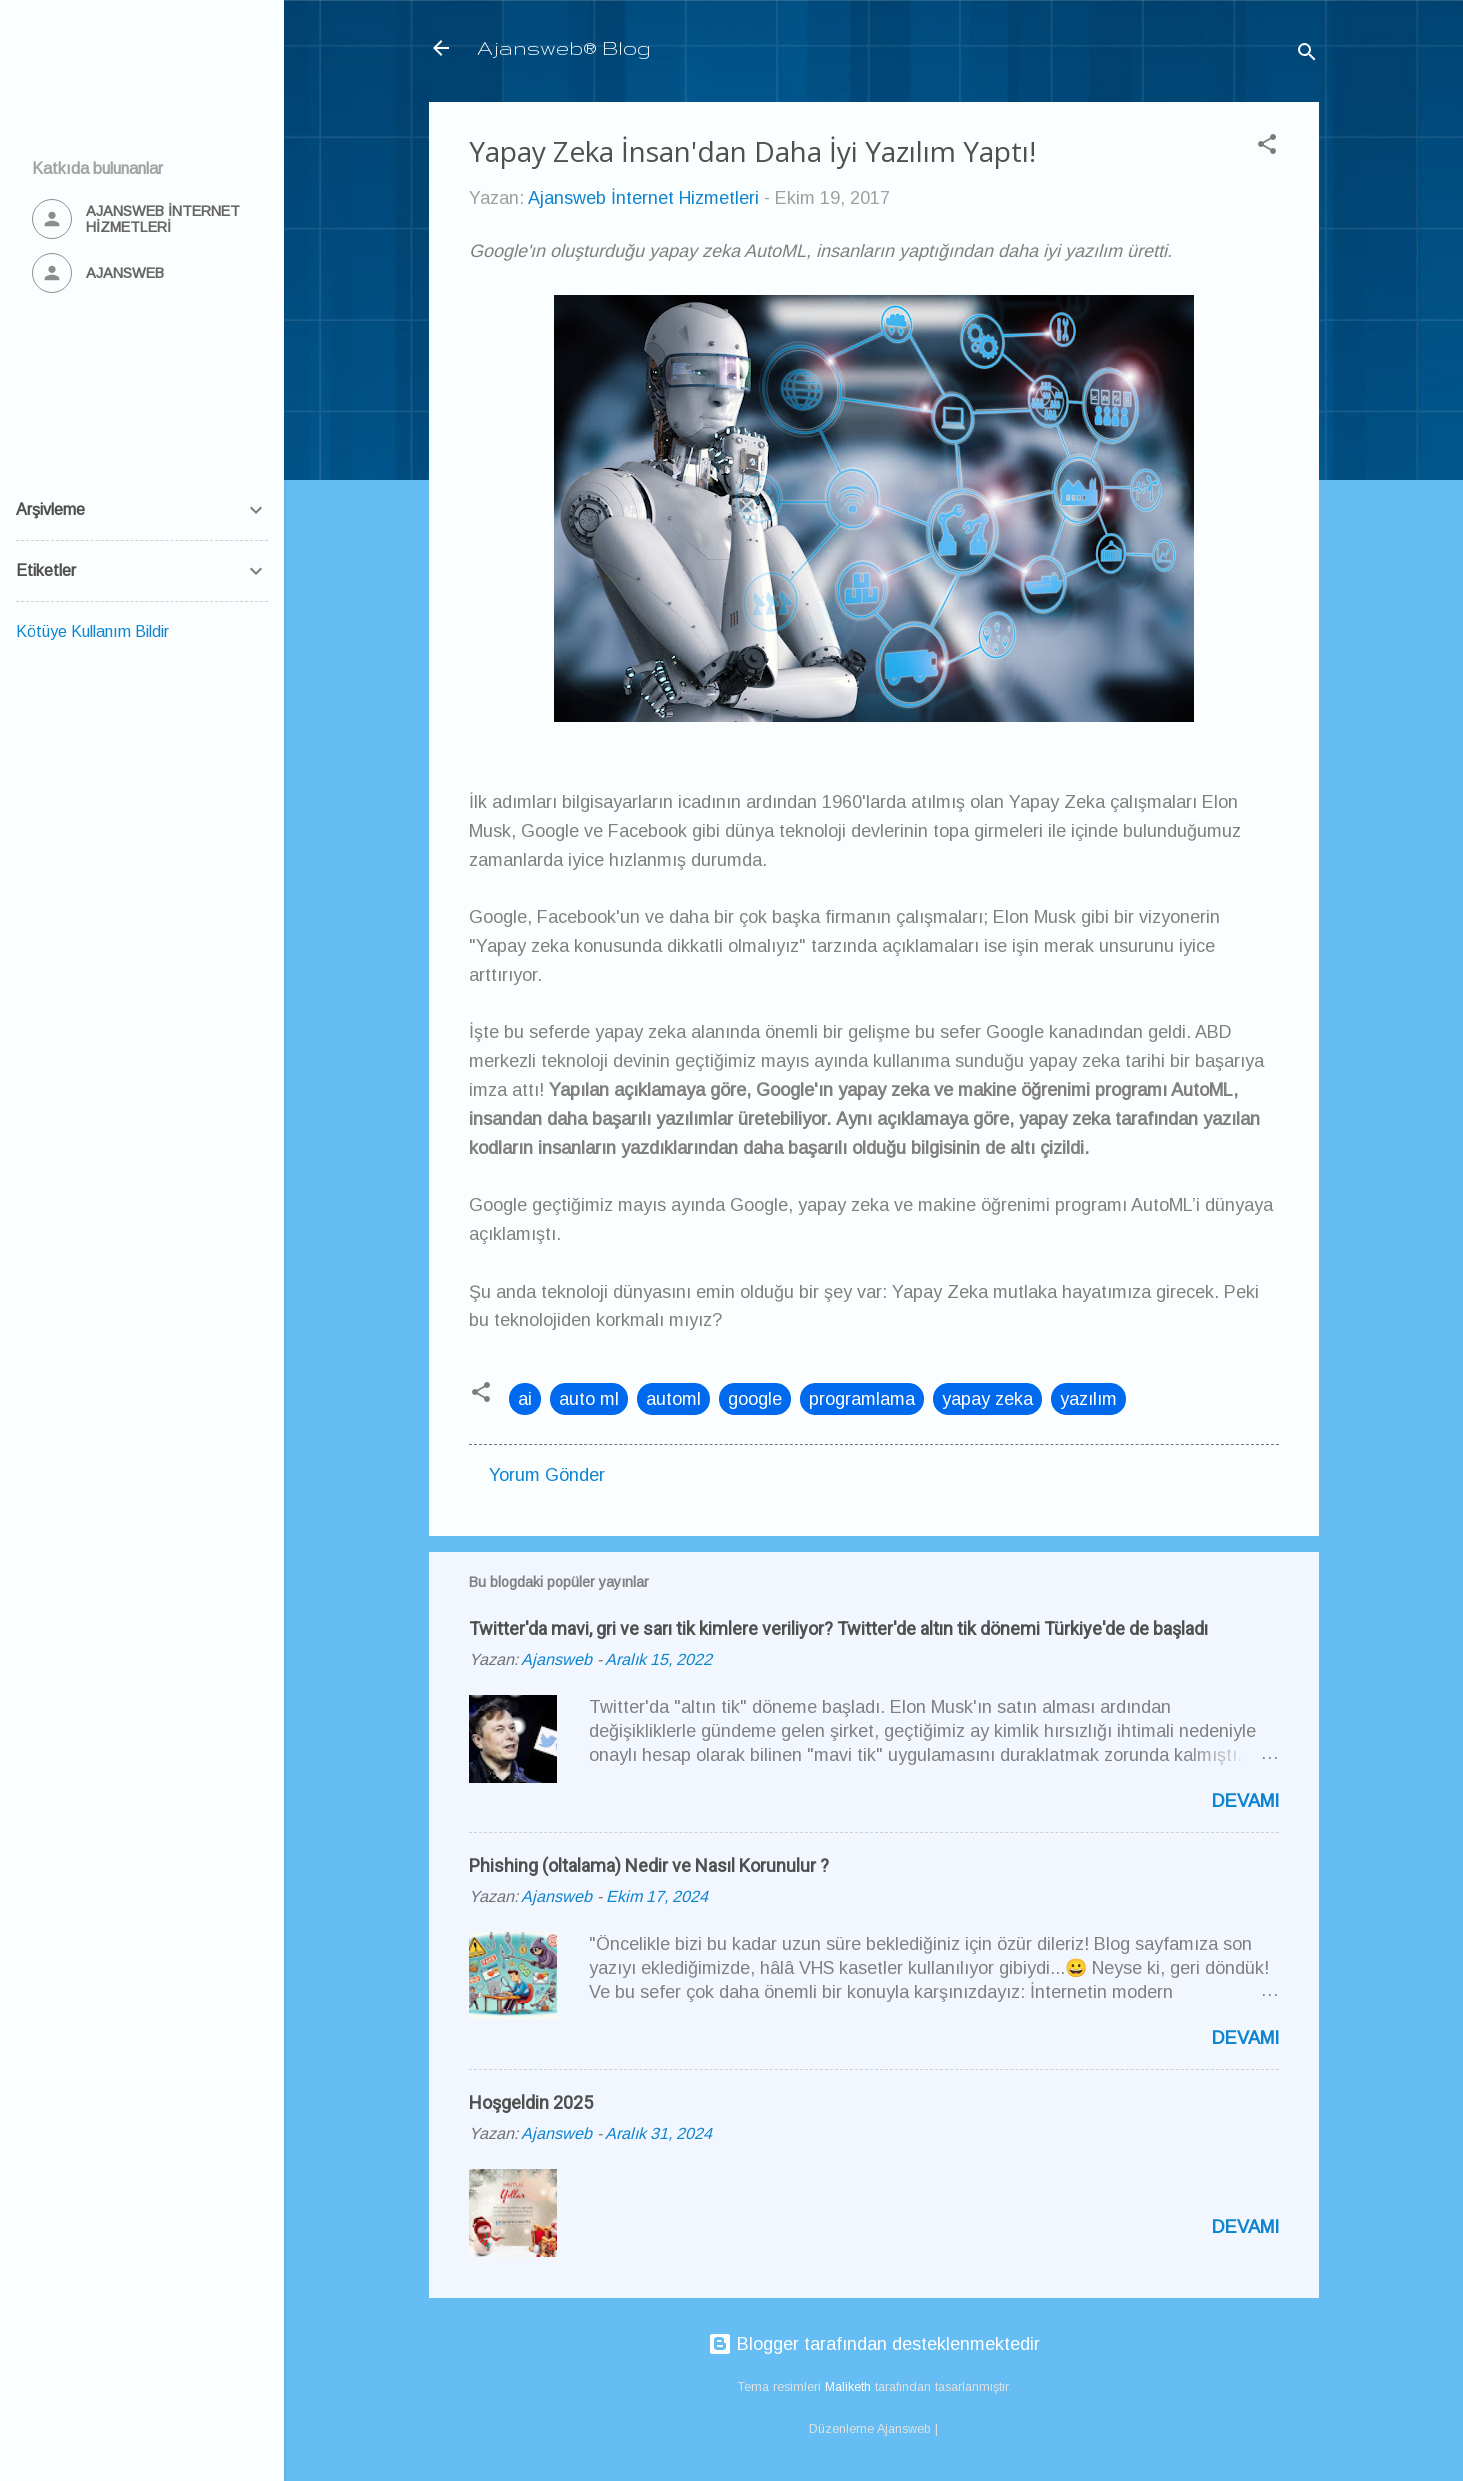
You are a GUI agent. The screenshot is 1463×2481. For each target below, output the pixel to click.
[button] (1267, 147)
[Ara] (1307, 54)
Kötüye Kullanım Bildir (92, 631)
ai (525, 1399)
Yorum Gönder (547, 1475)
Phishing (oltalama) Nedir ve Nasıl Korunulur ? (649, 1865)
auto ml (589, 1399)
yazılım (1088, 1399)
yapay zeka (987, 1399)
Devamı (1245, 1801)
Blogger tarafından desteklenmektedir (874, 2344)
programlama (862, 1399)
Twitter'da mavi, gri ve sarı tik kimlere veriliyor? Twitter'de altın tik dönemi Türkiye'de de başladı (838, 1628)
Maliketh (848, 2387)
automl (673, 1399)
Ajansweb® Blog (564, 47)
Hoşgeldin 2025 (531, 2102)
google (755, 1399)
